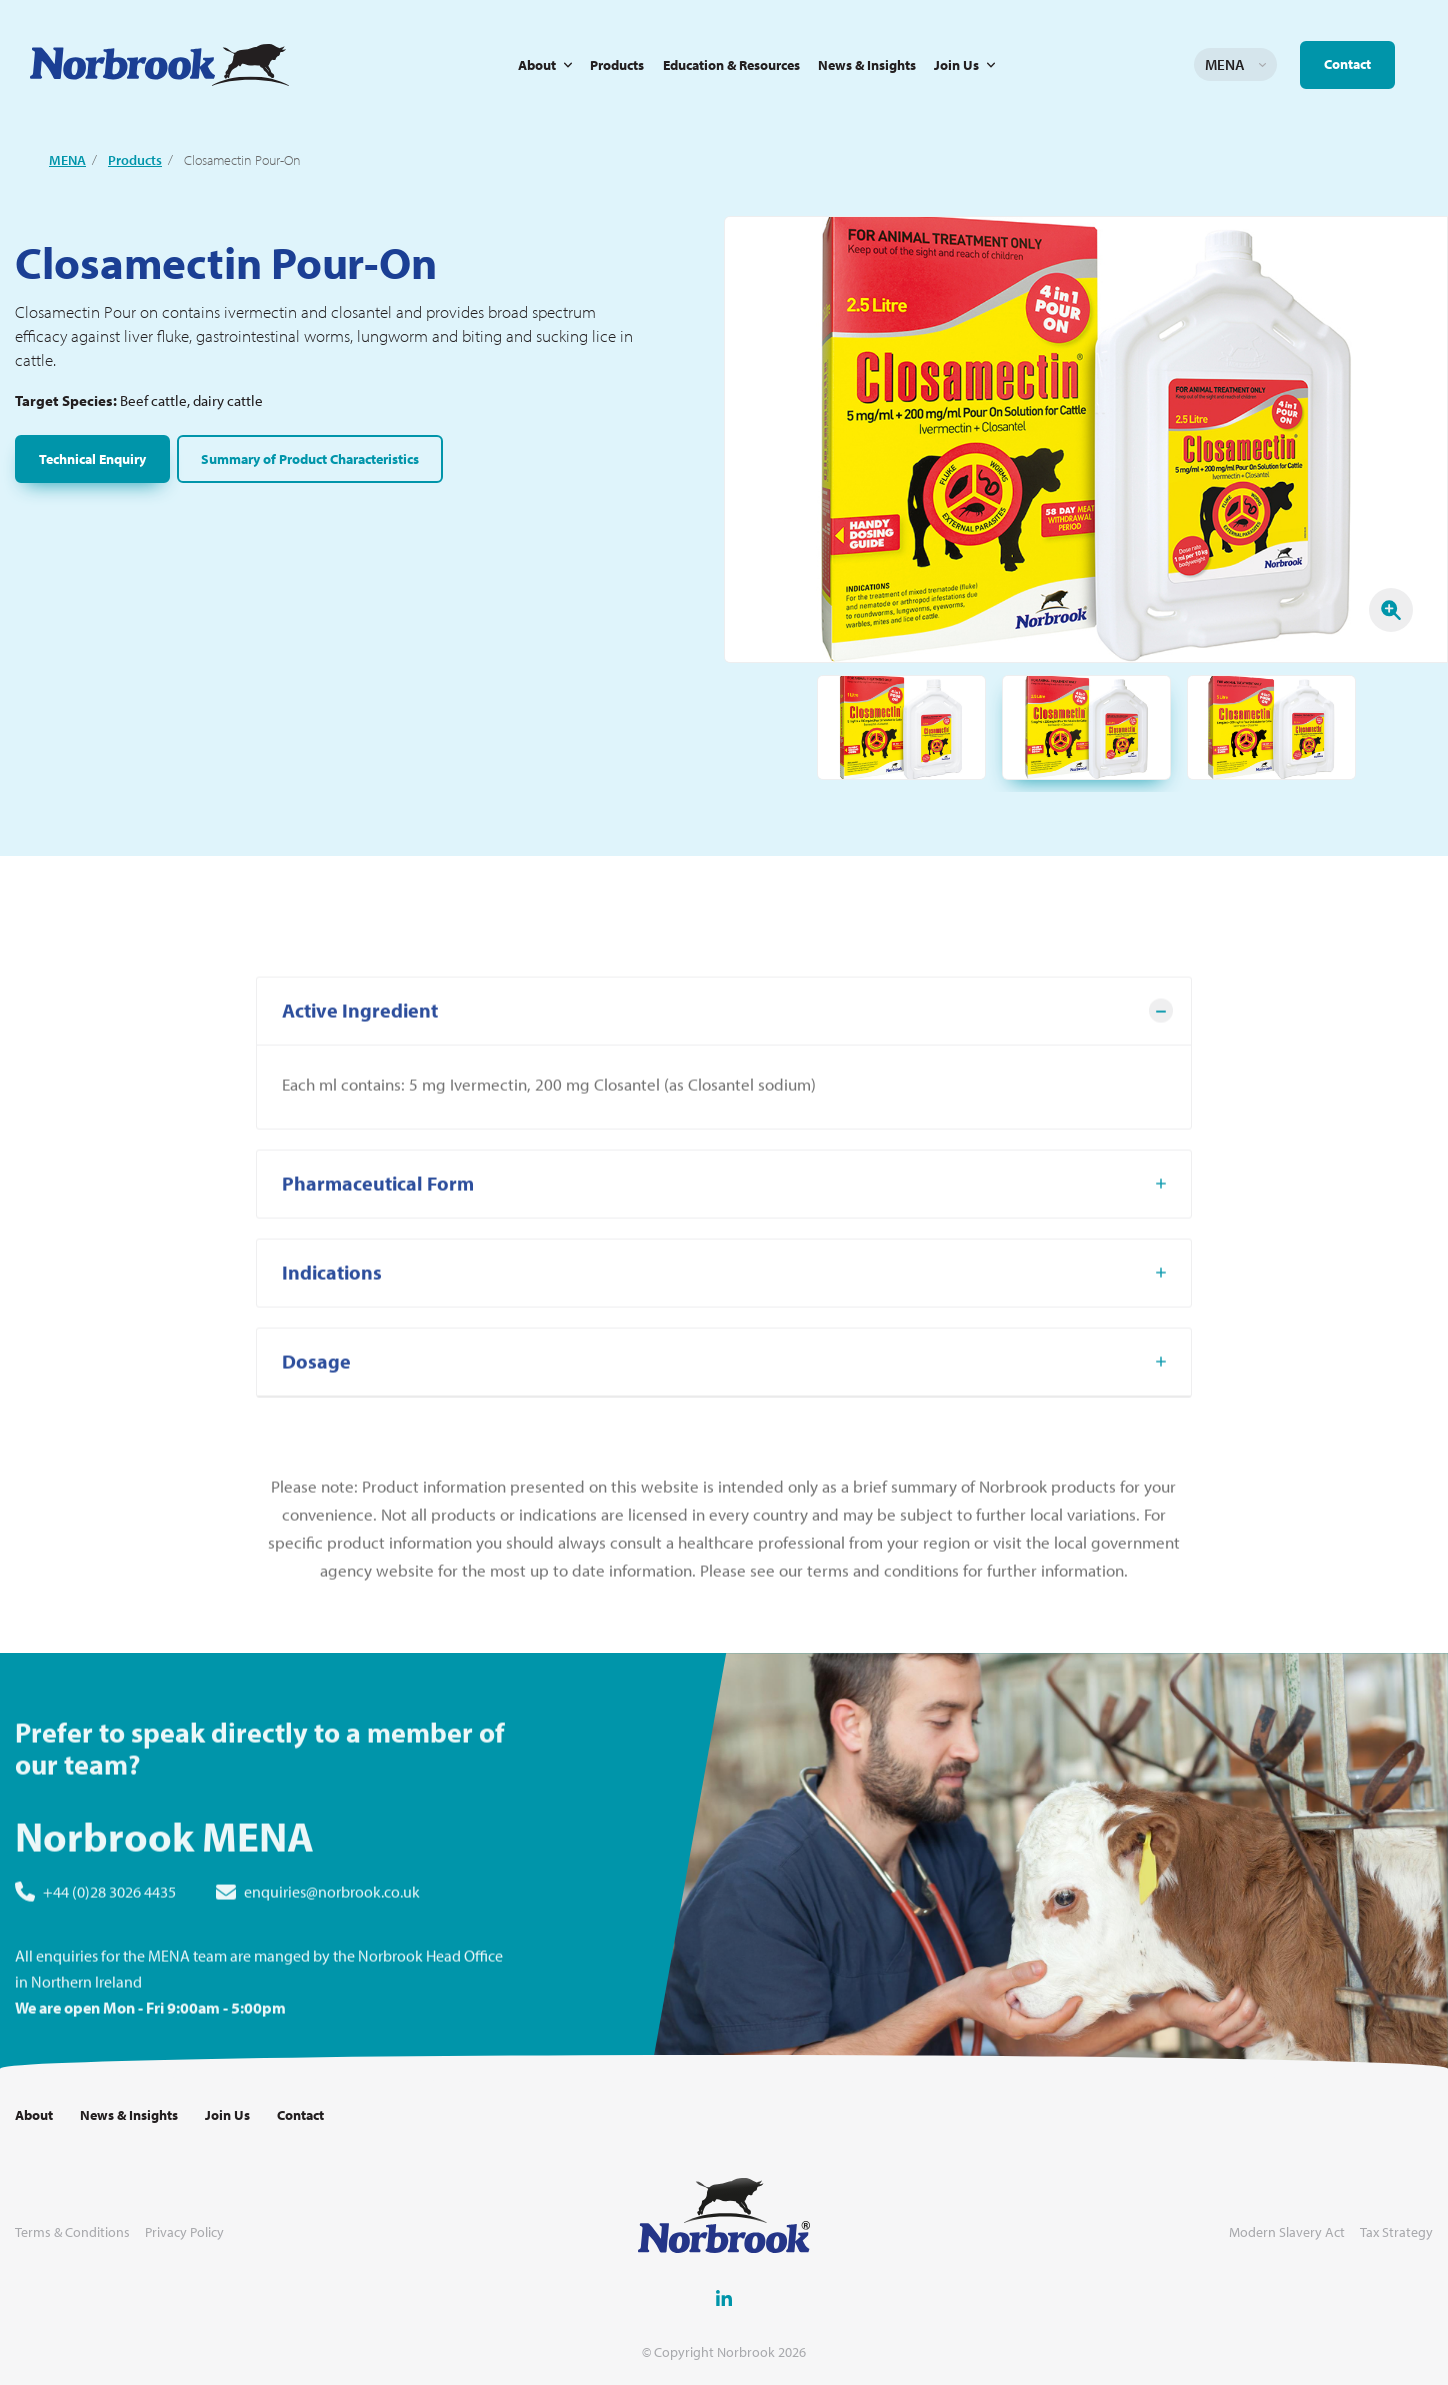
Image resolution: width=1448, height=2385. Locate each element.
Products (617, 65)
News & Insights (867, 65)
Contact (1347, 64)
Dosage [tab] (316, 1431)
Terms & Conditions (72, 2232)
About (537, 65)
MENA (67, 160)
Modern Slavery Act (1287, 2232)
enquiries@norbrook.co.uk (332, 1962)
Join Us (956, 65)
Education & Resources (731, 65)
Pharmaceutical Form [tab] (378, 1253)
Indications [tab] (332, 1342)
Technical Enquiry (92, 459)
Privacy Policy (184, 2232)
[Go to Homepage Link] (159, 65)
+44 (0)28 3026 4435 (109, 1962)
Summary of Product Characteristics (310, 459)
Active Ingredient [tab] (360, 1080)
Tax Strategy (1396, 2232)
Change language (1262, 65)
